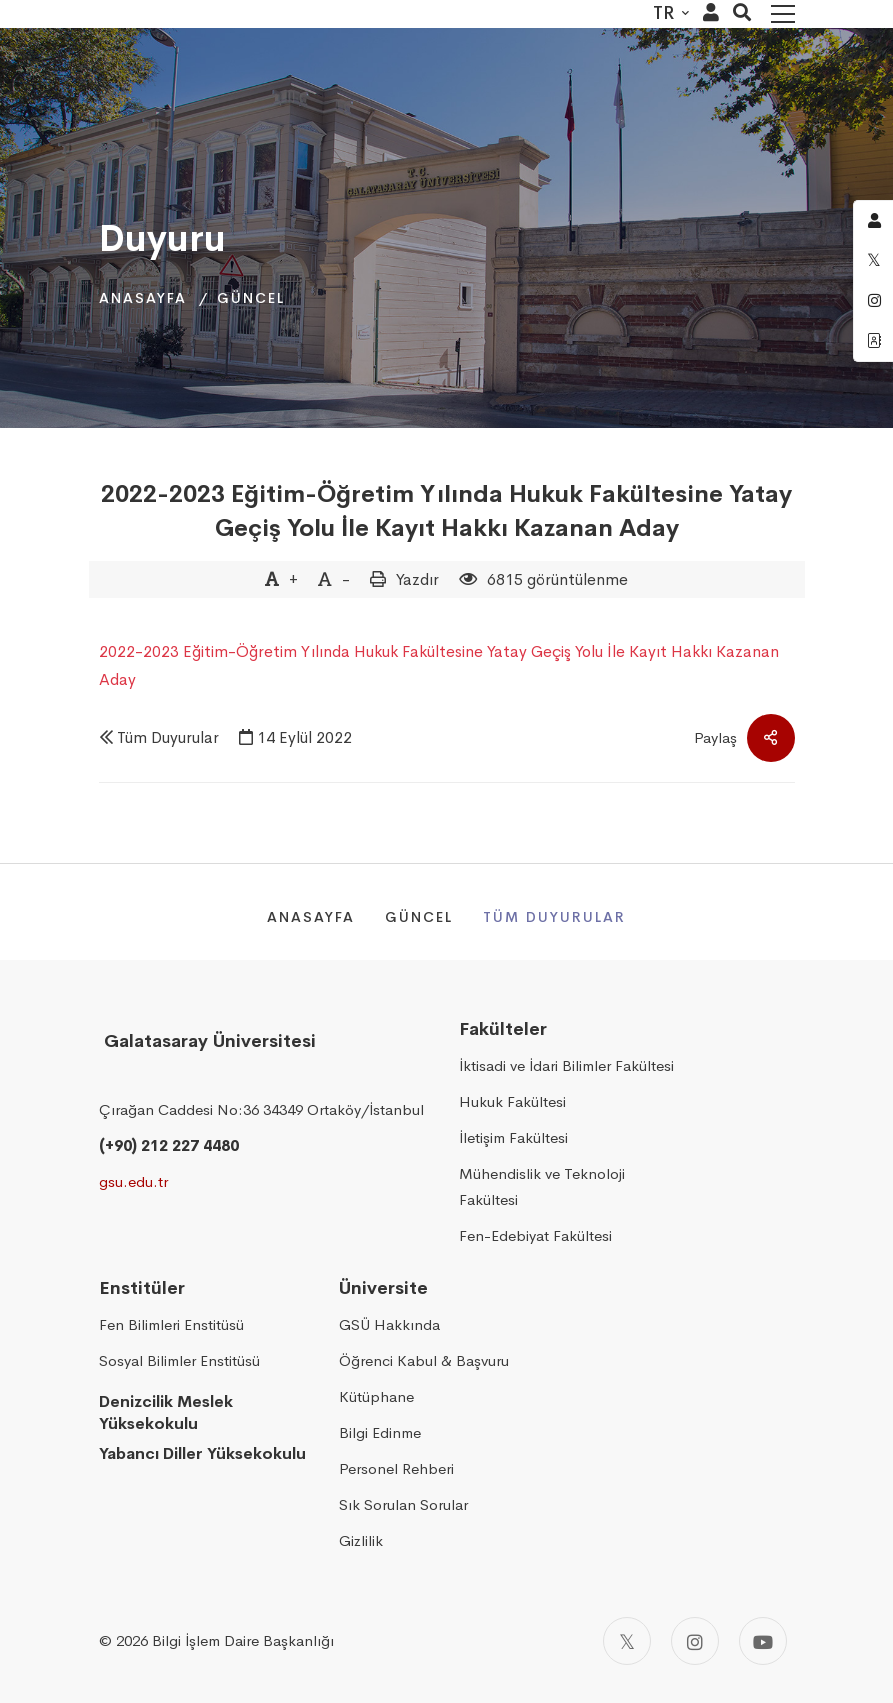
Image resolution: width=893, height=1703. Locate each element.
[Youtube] (763, 1641)
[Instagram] (695, 1641)
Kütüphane (376, 1396)
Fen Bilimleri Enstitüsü (171, 1324)
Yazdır (417, 579)
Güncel (251, 298)
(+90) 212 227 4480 (169, 1145)
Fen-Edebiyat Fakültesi (535, 1235)
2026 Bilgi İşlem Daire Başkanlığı (225, 1640)
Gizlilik (361, 1540)
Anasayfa (143, 298)
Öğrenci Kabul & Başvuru (424, 1360)
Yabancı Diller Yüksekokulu (202, 1453)
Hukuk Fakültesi (512, 1101)
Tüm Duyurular (168, 737)
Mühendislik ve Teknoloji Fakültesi (542, 1186)
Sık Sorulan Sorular (403, 1504)
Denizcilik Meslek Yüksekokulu (166, 1413)
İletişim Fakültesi (513, 1137)
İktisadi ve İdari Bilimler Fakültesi (566, 1065)
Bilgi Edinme (380, 1432)
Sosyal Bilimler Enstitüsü (179, 1360)
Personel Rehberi (396, 1468)
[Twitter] (627, 1641)
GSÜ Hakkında (389, 1324)
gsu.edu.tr (133, 1181)
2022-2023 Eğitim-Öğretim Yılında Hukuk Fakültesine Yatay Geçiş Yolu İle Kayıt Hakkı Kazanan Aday (446, 511)
